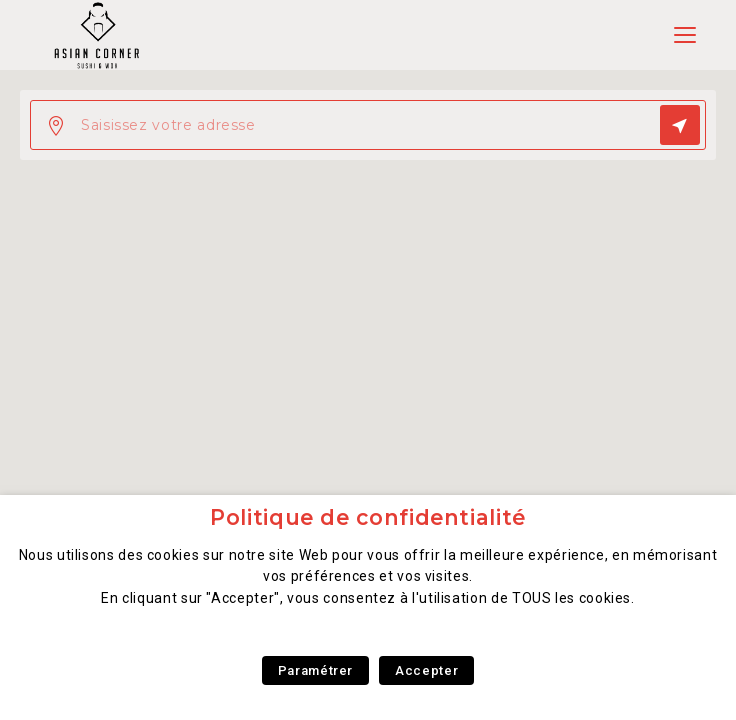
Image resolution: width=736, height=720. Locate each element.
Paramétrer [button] (315, 670)
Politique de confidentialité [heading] (368, 517)
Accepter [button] (426, 670)
